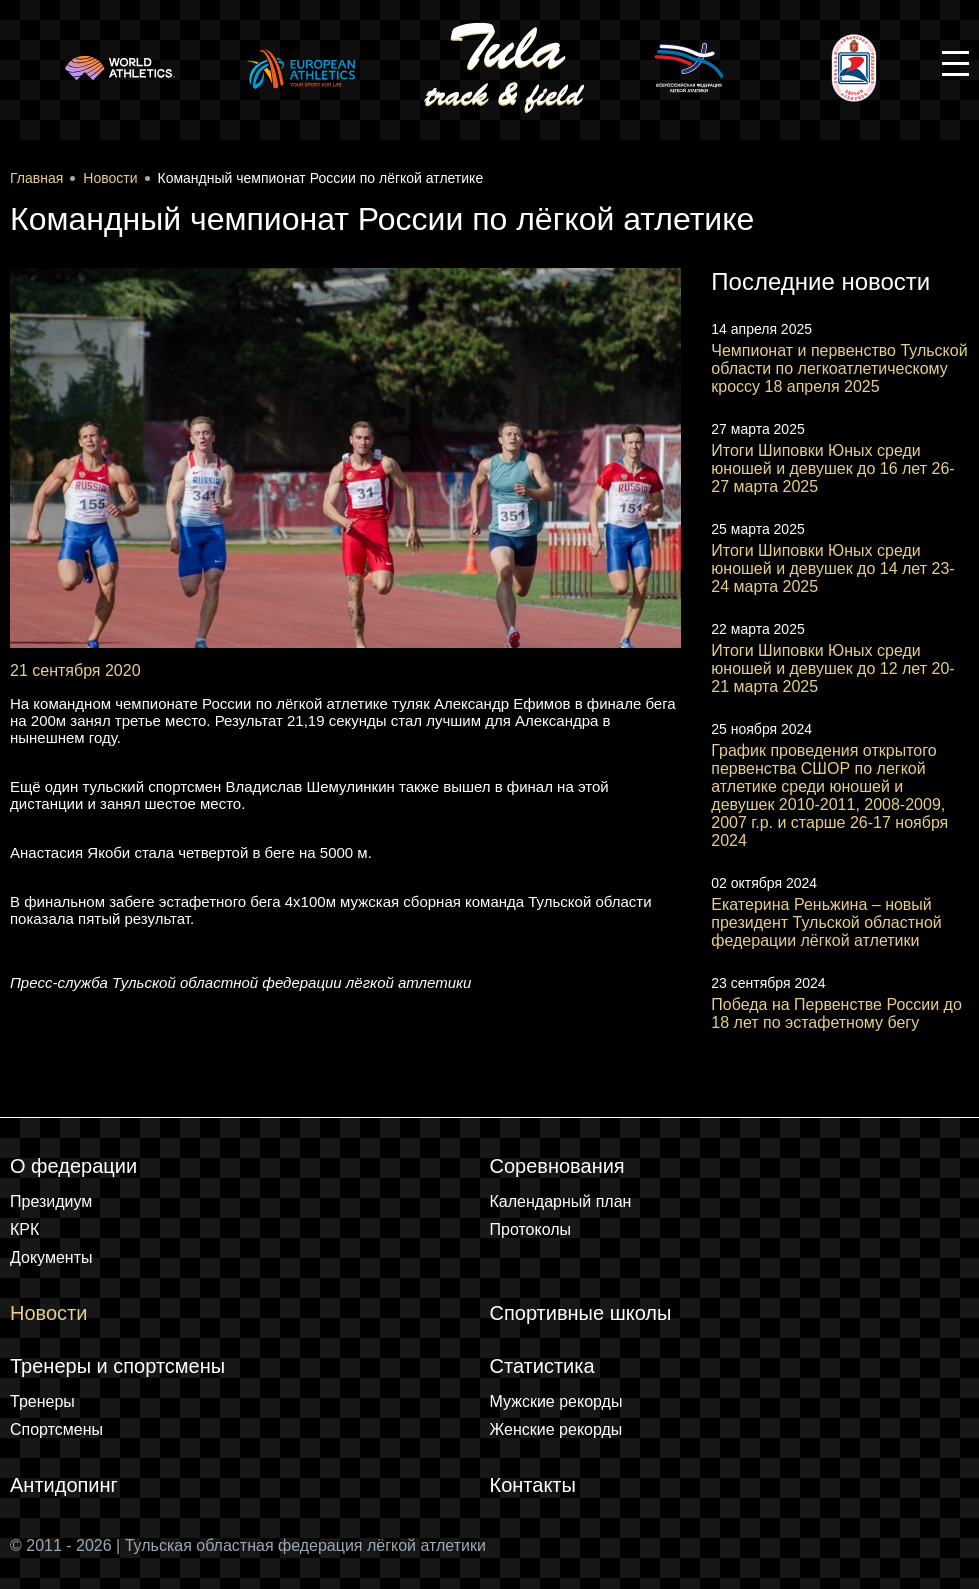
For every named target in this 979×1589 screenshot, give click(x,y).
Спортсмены (56, 1429)
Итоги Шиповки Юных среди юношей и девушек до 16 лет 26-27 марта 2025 (832, 468)
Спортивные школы (581, 1313)
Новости (48, 1313)
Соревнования (557, 1166)
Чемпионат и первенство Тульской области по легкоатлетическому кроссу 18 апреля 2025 (839, 368)
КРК (24, 1229)
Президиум (51, 1201)
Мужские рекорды (556, 1401)
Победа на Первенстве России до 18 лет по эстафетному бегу (836, 1013)
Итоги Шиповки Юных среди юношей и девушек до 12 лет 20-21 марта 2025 (832, 668)
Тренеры (42, 1401)
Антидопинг (64, 1485)
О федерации (73, 1166)
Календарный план (561, 1201)
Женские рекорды (556, 1429)
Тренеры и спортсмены (117, 1366)
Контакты (533, 1485)
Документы (51, 1257)
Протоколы (531, 1229)
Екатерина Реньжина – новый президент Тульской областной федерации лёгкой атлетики (826, 922)
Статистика (542, 1366)
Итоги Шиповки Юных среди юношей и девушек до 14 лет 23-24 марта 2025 (832, 568)
